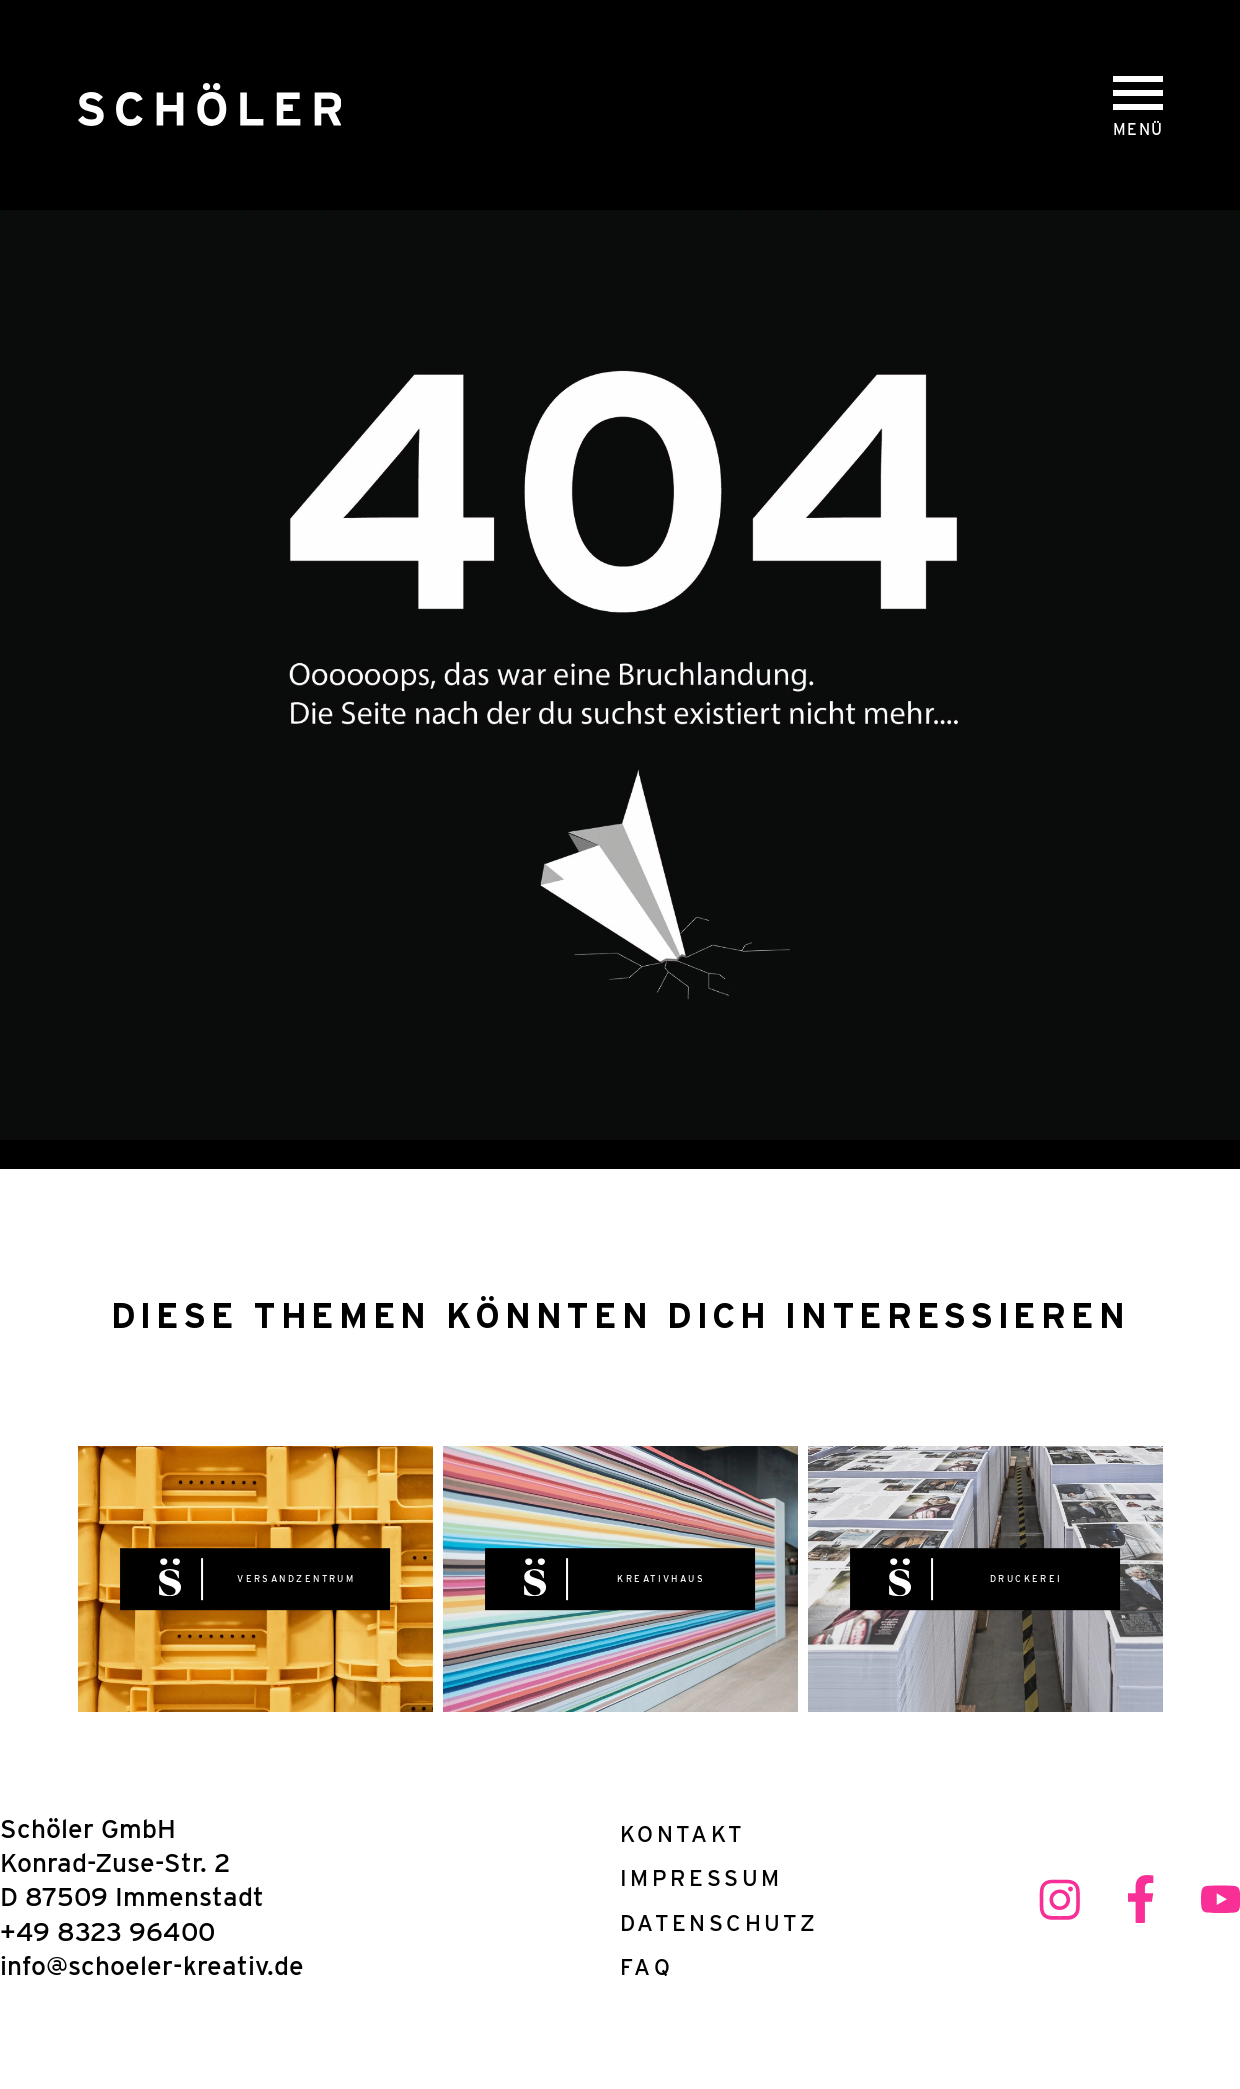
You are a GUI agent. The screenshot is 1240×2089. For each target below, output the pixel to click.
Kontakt (683, 1833)
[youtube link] (1220, 1901)
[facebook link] (1141, 1901)
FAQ (646, 1966)
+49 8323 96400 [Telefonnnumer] (107, 1931)
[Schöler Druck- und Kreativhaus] (209, 105)
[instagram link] (1060, 1901)
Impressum (701, 1877)
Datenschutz (708, 1922)
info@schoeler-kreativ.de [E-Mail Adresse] (152, 1965)
